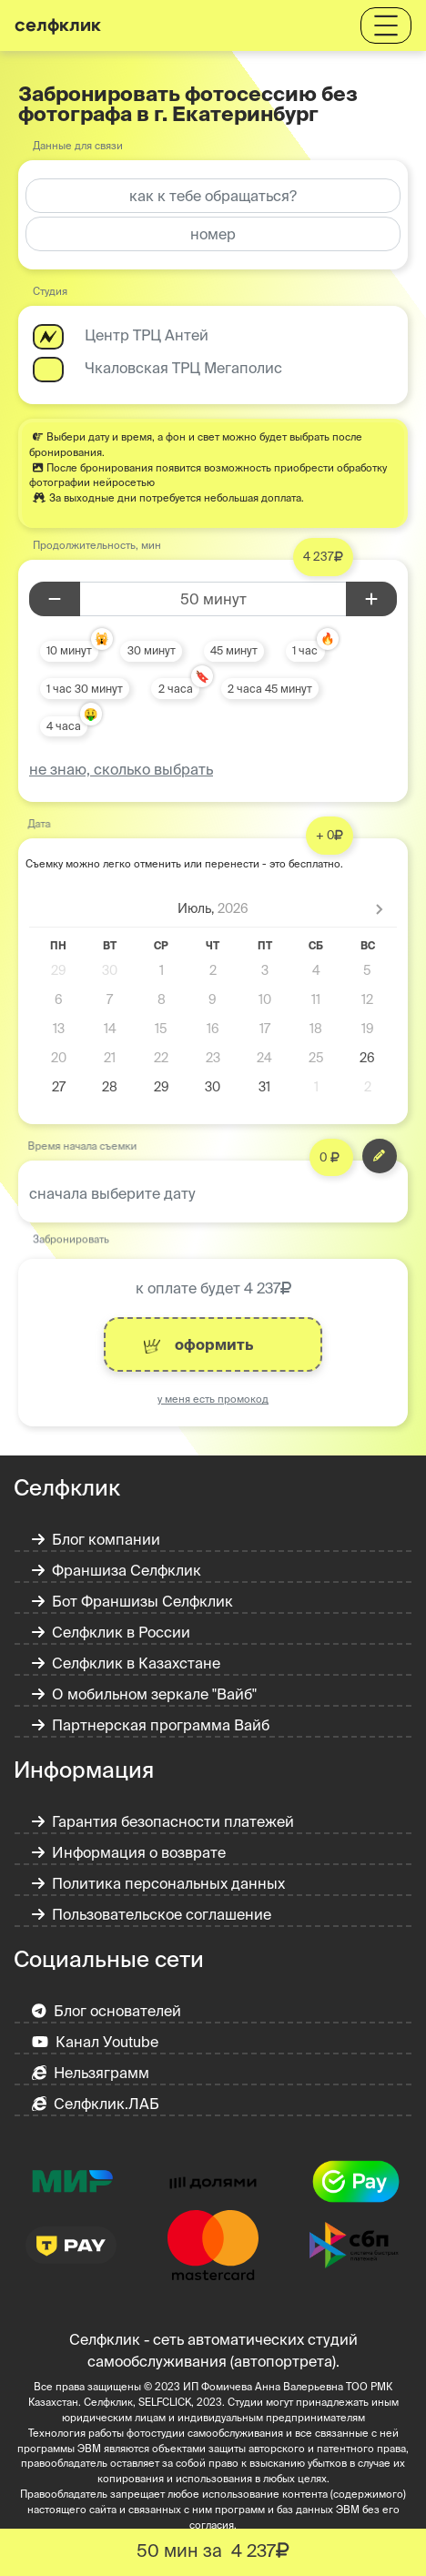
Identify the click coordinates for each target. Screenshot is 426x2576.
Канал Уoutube (95, 2041)
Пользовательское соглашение (151, 1914)
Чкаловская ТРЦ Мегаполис (183, 368)
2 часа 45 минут (270, 689)
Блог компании (96, 1539)
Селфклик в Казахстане (126, 1663)
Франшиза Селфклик (116, 1570)
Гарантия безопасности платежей (163, 1821)
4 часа (63, 726)
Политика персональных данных (158, 1883)
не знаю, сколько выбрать (121, 769)
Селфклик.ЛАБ (95, 2103)
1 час (305, 650)
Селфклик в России (111, 1632)
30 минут (151, 650)
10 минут (69, 650)
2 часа (175, 689)
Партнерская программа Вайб (150, 1725)
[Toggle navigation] (385, 25)
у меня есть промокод (213, 1399)
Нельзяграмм (90, 2072)
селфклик (58, 25)
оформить (198, 1345)
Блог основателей (106, 2011)
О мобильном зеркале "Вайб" (144, 1694)
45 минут (234, 650)
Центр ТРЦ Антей (146, 335)
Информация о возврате (129, 1852)
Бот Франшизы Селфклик (132, 1601)
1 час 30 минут (84, 689)
